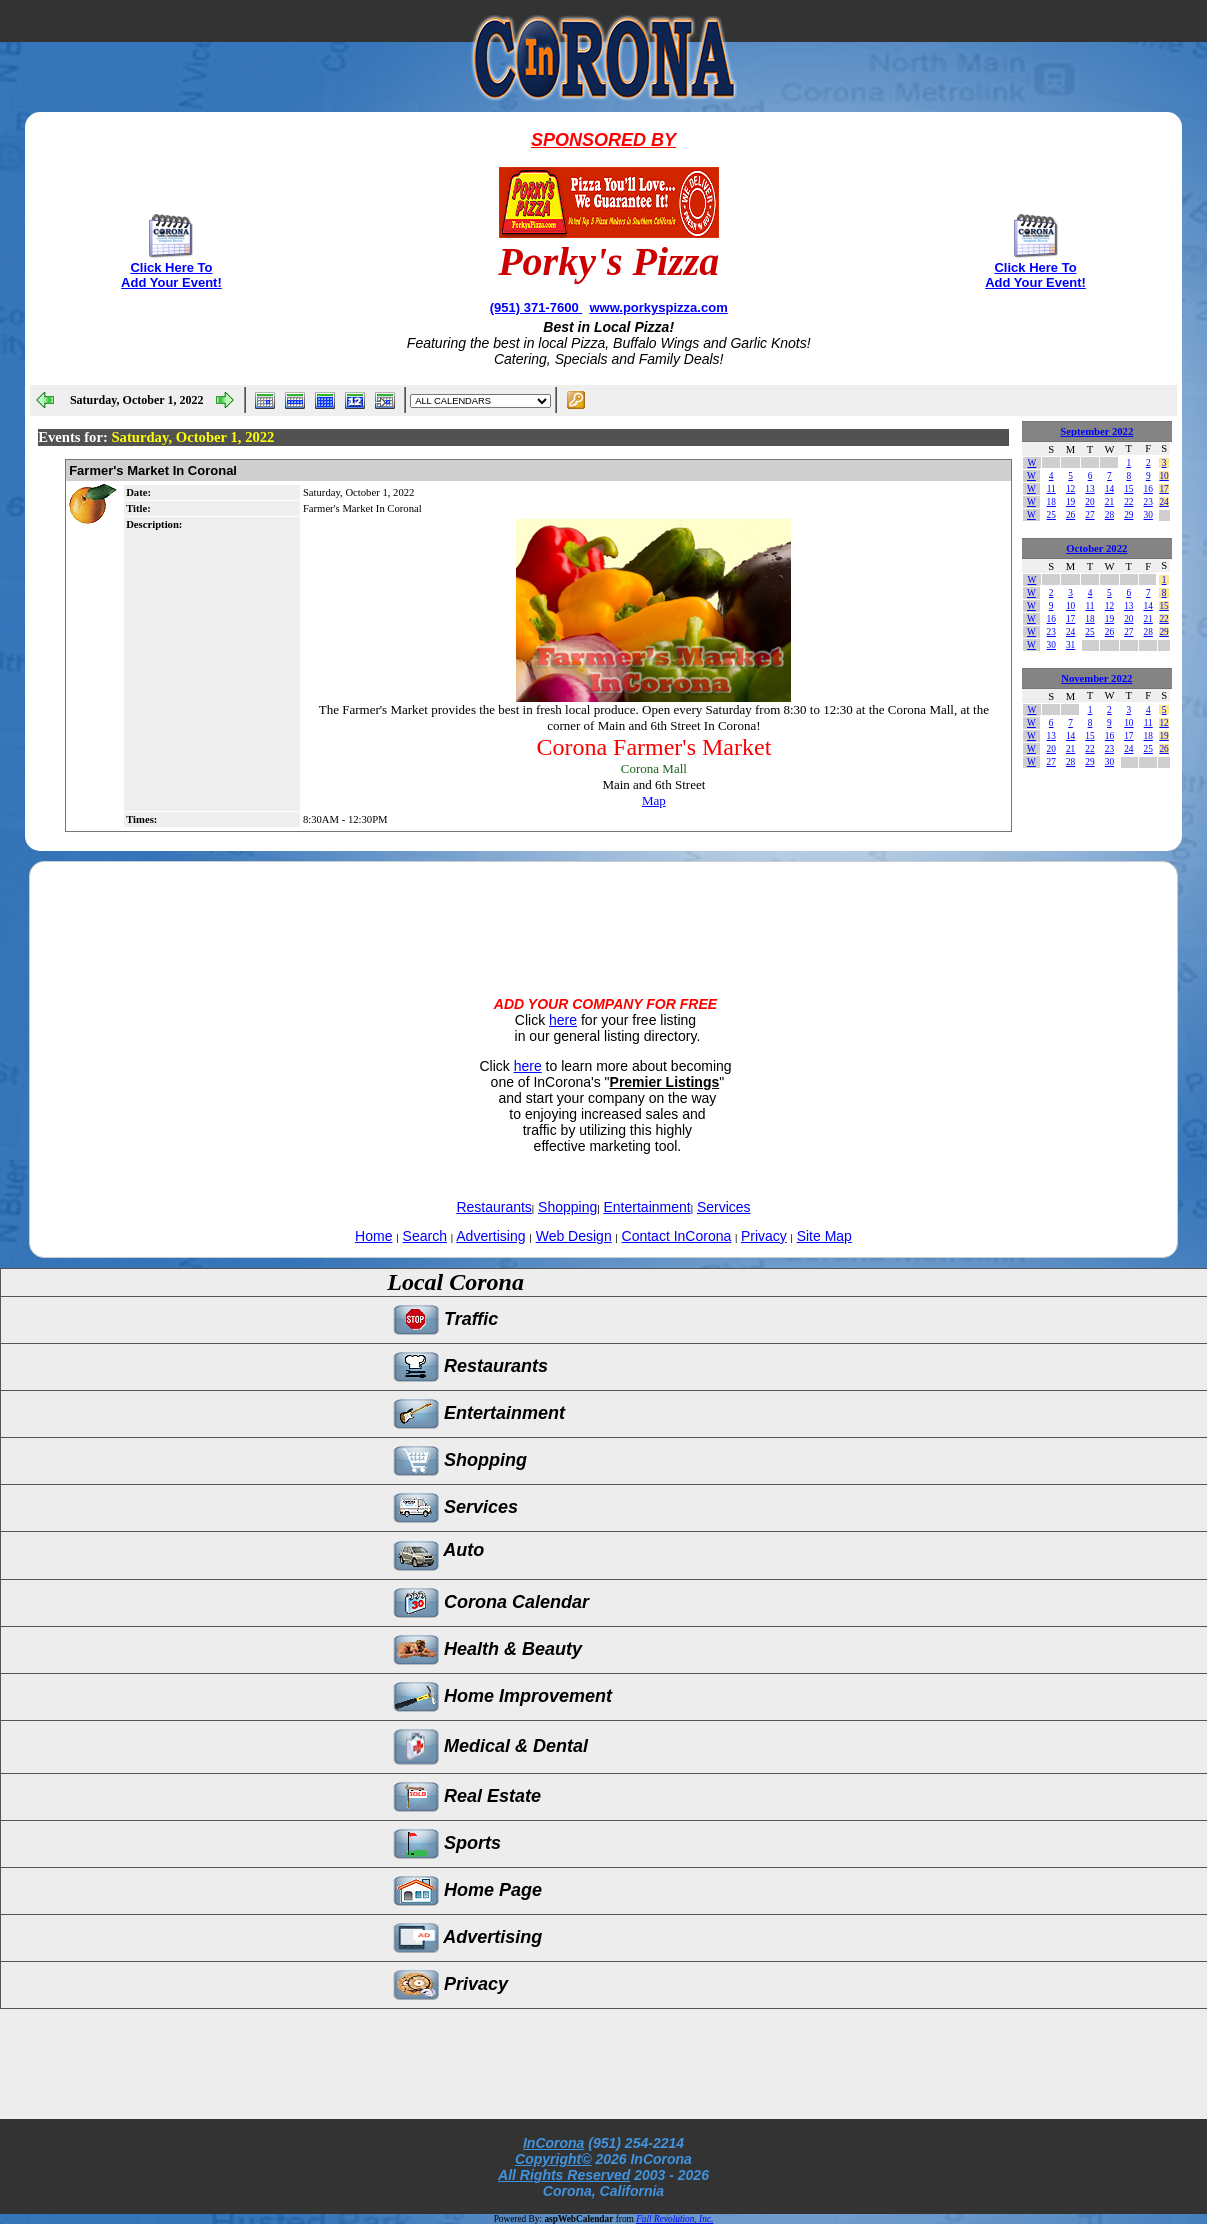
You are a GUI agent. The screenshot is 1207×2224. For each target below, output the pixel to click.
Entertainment (647, 1207)
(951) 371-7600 (536, 307)
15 (1128, 489)
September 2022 (1096, 431)
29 (1128, 515)
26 (1070, 515)
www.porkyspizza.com (658, 307)
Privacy (764, 1236)
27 (1089, 515)
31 (1070, 645)
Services (724, 1207)
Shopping (567, 1207)
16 (1148, 489)
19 (1070, 502)
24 (1163, 502)
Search (425, 1236)
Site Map (824, 1236)
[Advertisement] (603, 912)
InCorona (553, 2143)
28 (1109, 515)
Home (373, 1236)
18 (1051, 502)
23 (1148, 502)
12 (1070, 489)
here (563, 1020)
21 (1109, 502)
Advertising (490, 1236)
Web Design (574, 1236)
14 (1109, 489)
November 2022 (1096, 678)
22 (1128, 502)
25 (1051, 515)
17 (1163, 489)
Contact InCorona (677, 1236)
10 (1163, 476)
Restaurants (493, 1207)
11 (1051, 489)
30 (1148, 515)
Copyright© (553, 2159)
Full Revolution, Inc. (674, 2219)
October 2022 (1096, 548)
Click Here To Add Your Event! (171, 275)
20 (1089, 502)
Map (654, 800)
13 (1089, 489)
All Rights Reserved (564, 2175)
